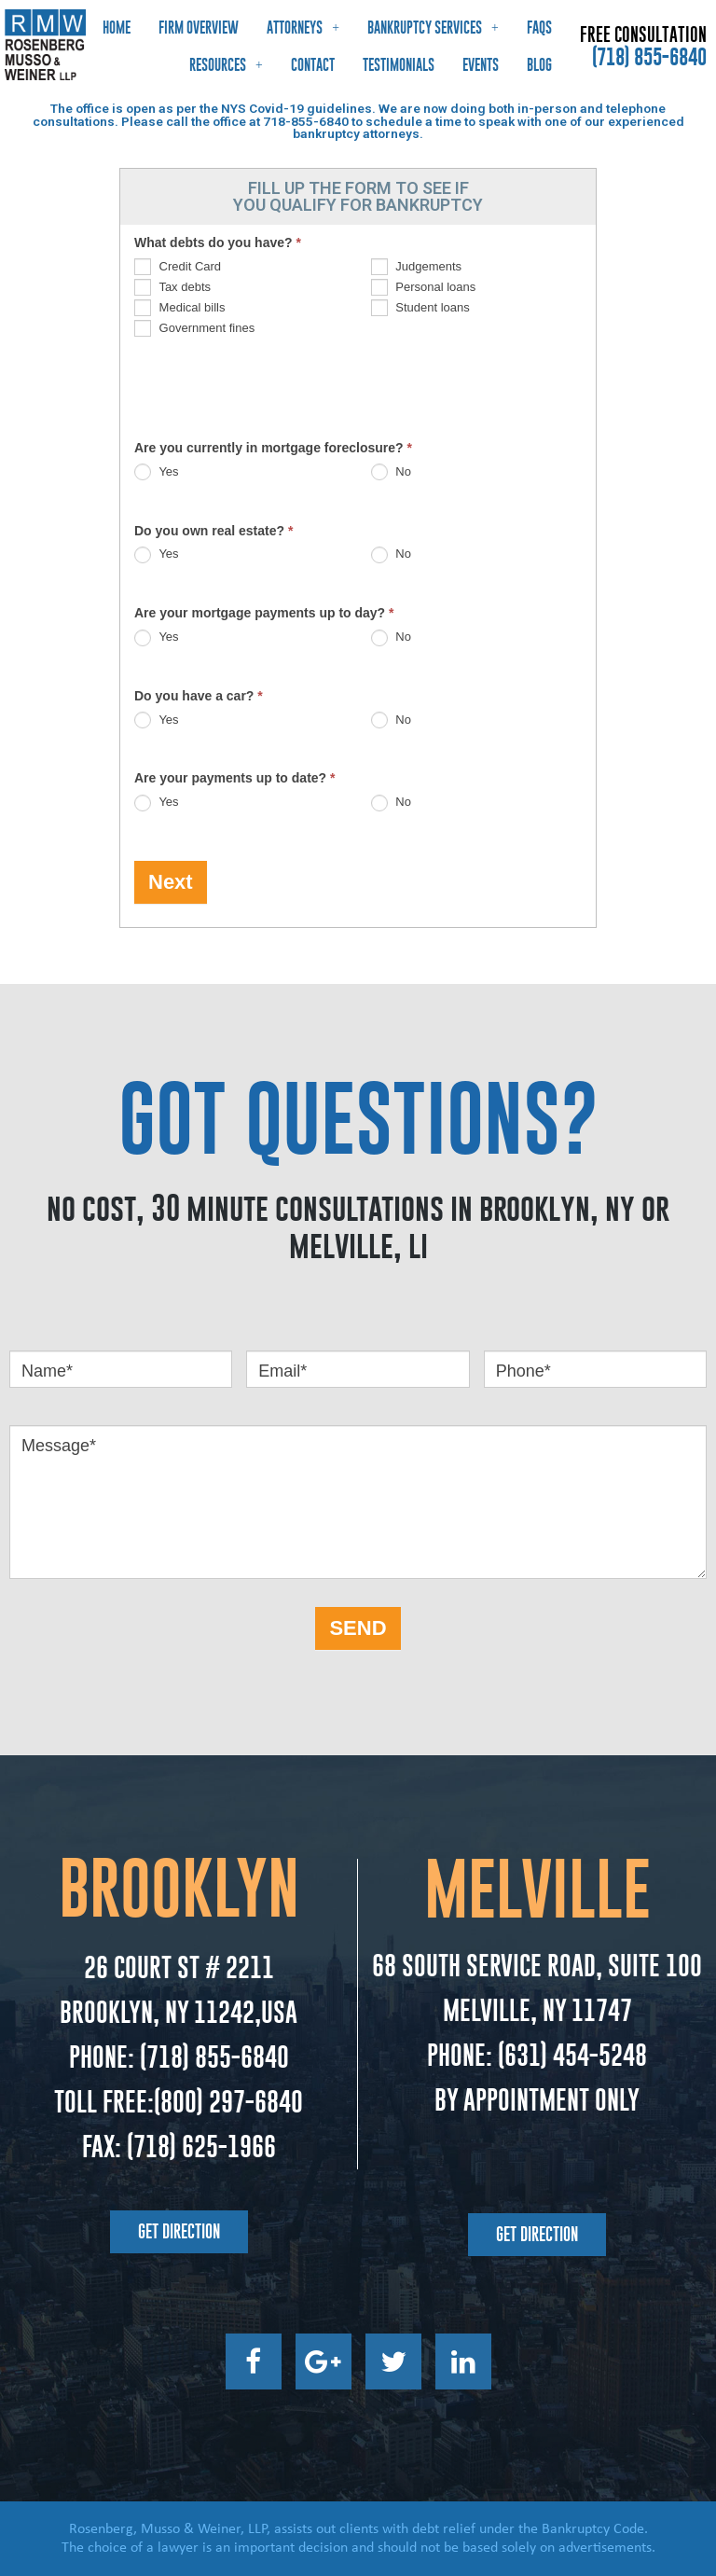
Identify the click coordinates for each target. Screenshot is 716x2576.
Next (170, 881)
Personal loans (423, 287)
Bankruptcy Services (433, 28)
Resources (226, 65)
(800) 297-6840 (228, 2101)
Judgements (416, 266)
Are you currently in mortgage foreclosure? (273, 447)
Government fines (194, 328)
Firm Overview (198, 28)
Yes (156, 471)
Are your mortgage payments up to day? (264, 612)
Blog (539, 65)
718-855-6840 (306, 121)
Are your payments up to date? (235, 777)
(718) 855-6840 (649, 57)
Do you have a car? (198, 695)
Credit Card (177, 266)
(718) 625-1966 (200, 2146)
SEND (357, 1628)
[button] (179, 2231)
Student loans (420, 307)
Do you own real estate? (213, 530)
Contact (313, 65)
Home (117, 28)
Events (480, 65)
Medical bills (179, 307)
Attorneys (303, 28)
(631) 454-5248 (569, 2055)
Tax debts (172, 287)
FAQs (539, 28)
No (391, 471)
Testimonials (398, 65)
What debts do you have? (217, 242)
